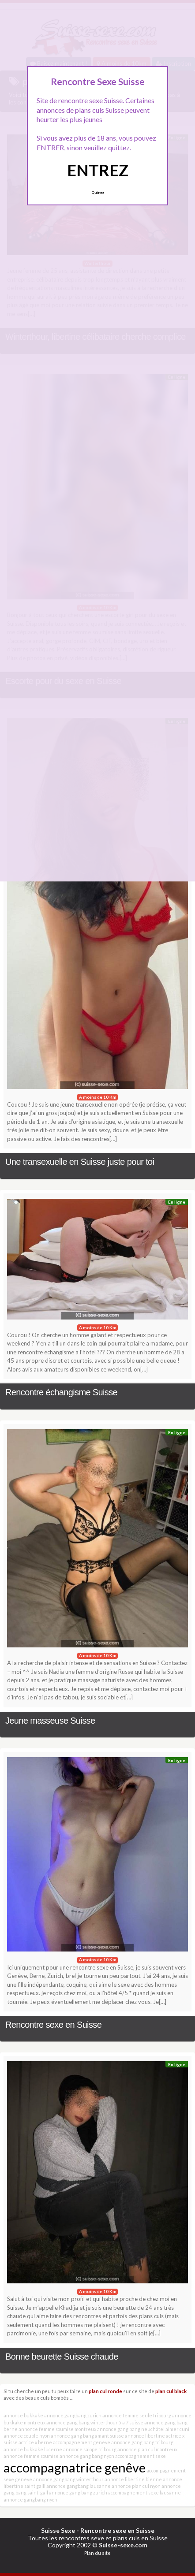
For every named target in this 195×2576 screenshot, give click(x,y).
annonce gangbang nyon (30, 2499)
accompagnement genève (81, 2442)
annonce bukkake (23, 2415)
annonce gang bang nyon (87, 2456)
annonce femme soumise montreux (57, 2429)
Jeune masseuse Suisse (50, 1720)
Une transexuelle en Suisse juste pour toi (79, 1162)
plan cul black (171, 2391)
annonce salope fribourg (89, 2449)
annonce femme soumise (31, 2456)
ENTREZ (97, 170)
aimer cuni (177, 2429)
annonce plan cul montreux (147, 2449)
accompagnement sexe (140, 2456)
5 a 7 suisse (131, 2422)
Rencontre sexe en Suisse (53, 2025)
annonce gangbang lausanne (78, 2486)
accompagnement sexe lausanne (144, 2492)
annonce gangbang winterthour (68, 2479)
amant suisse (109, 2435)
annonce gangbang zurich (72, 2415)
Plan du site (97, 2553)
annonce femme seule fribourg (136, 2415)
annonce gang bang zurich (78, 2492)
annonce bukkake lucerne (33, 2449)
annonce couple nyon (27, 2435)
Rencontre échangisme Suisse (61, 1392)
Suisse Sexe (58, 2530)
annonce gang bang (72, 2435)
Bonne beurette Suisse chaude (61, 2356)
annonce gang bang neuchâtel (131, 2429)
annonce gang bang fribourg (142, 2442)
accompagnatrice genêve (75, 2467)
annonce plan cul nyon (136, 2486)
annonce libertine (145, 2435)
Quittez (97, 192)
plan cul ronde (105, 2391)
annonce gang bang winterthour (82, 2422)
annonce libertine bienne (133, 2479)
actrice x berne (35, 2442)
